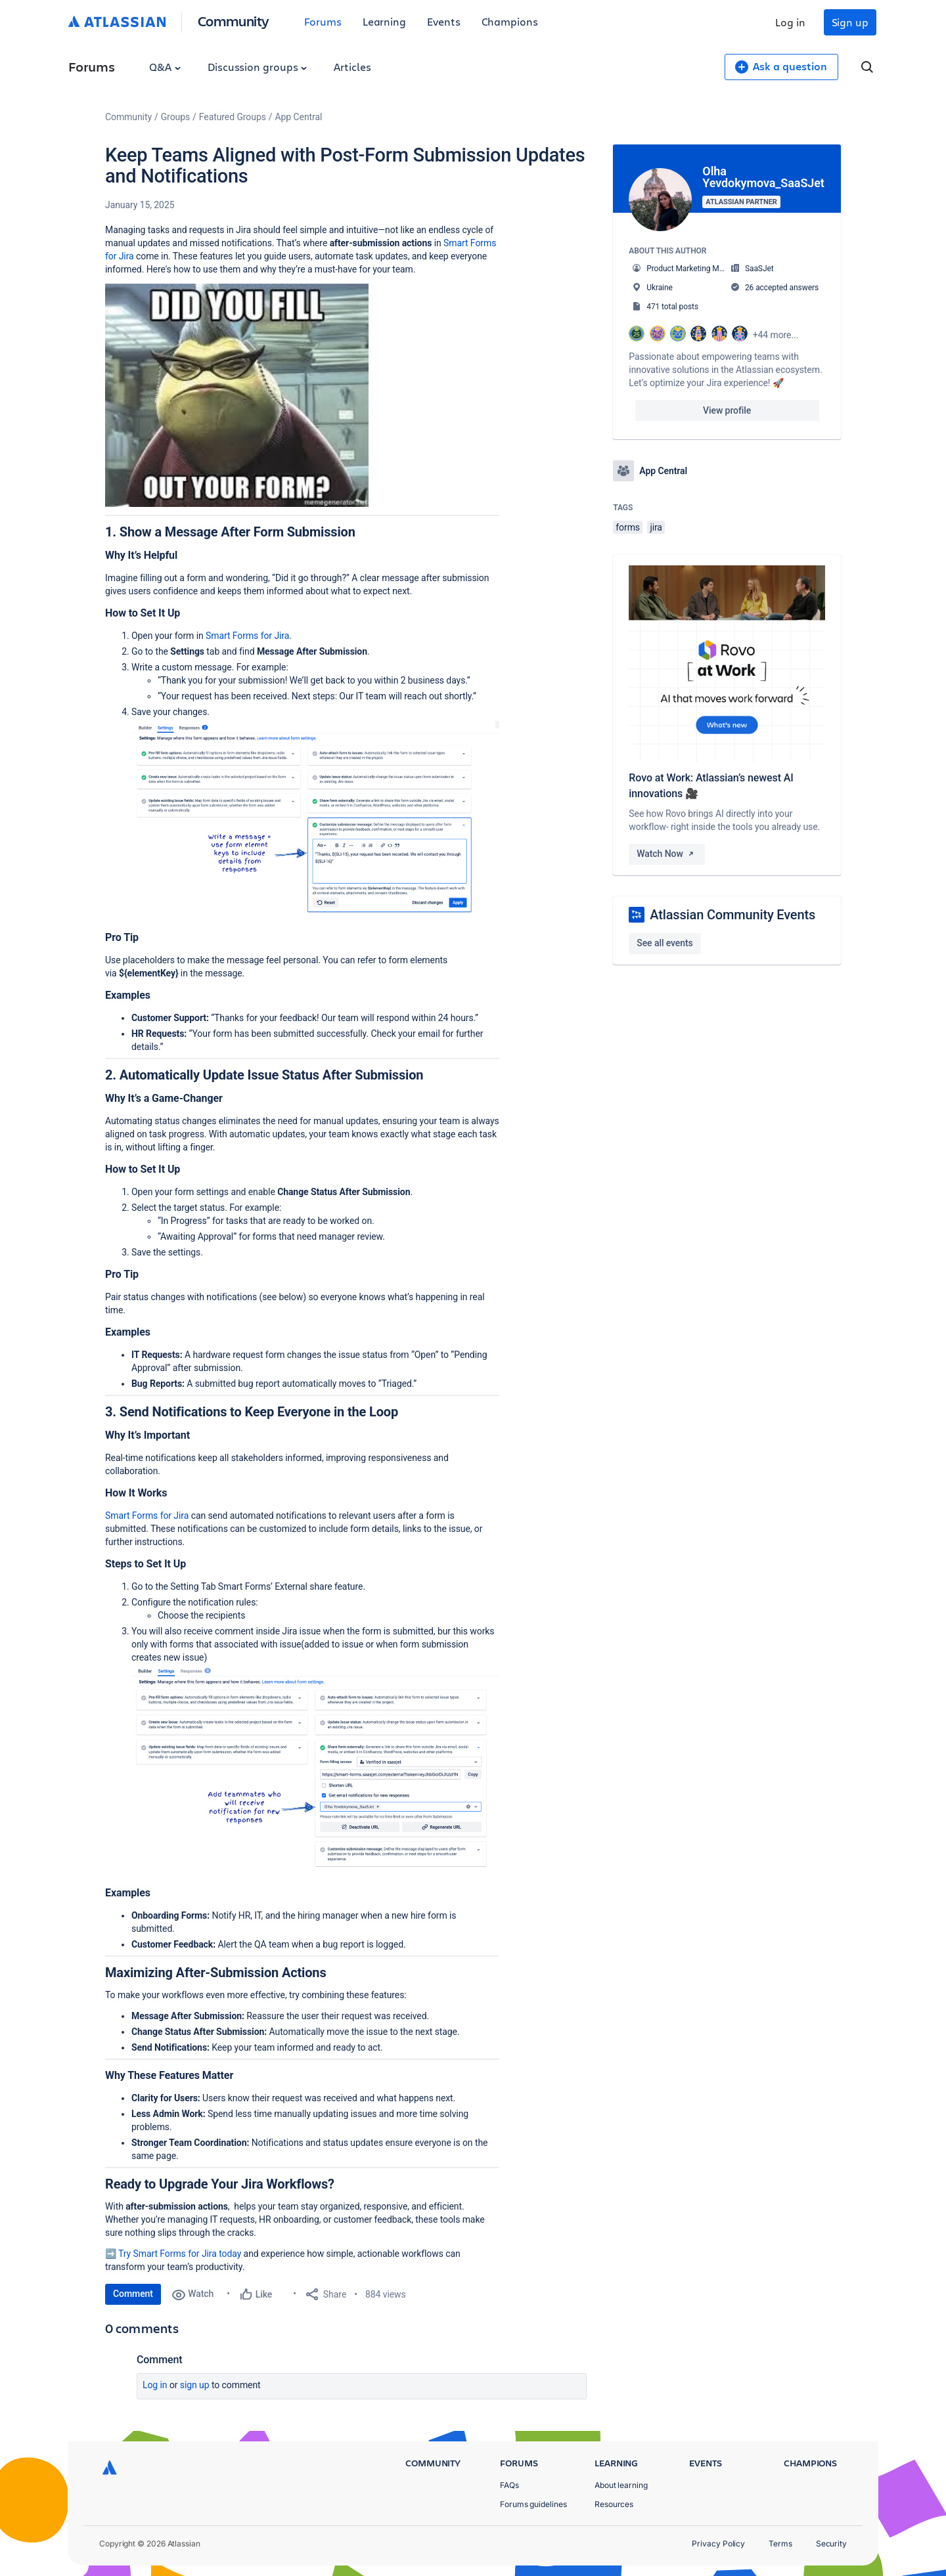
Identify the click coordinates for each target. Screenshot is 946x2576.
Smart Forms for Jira (247, 635)
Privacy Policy (718, 2543)
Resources (614, 2504)
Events (444, 21)
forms (628, 527)
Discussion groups (257, 67)
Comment (133, 2293)
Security (831, 2543)
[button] (237, 395)
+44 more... (776, 335)
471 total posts (672, 306)
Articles (352, 67)
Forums (323, 21)
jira (656, 527)
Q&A (165, 67)
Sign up (850, 22)
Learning (384, 21)
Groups (175, 117)
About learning (621, 2485)
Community (233, 20)
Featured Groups (232, 117)
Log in (790, 22)
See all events (664, 943)
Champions (510, 21)
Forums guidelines (533, 2504)
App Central (299, 117)
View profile (727, 410)
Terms (780, 2543)
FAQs (509, 2485)
